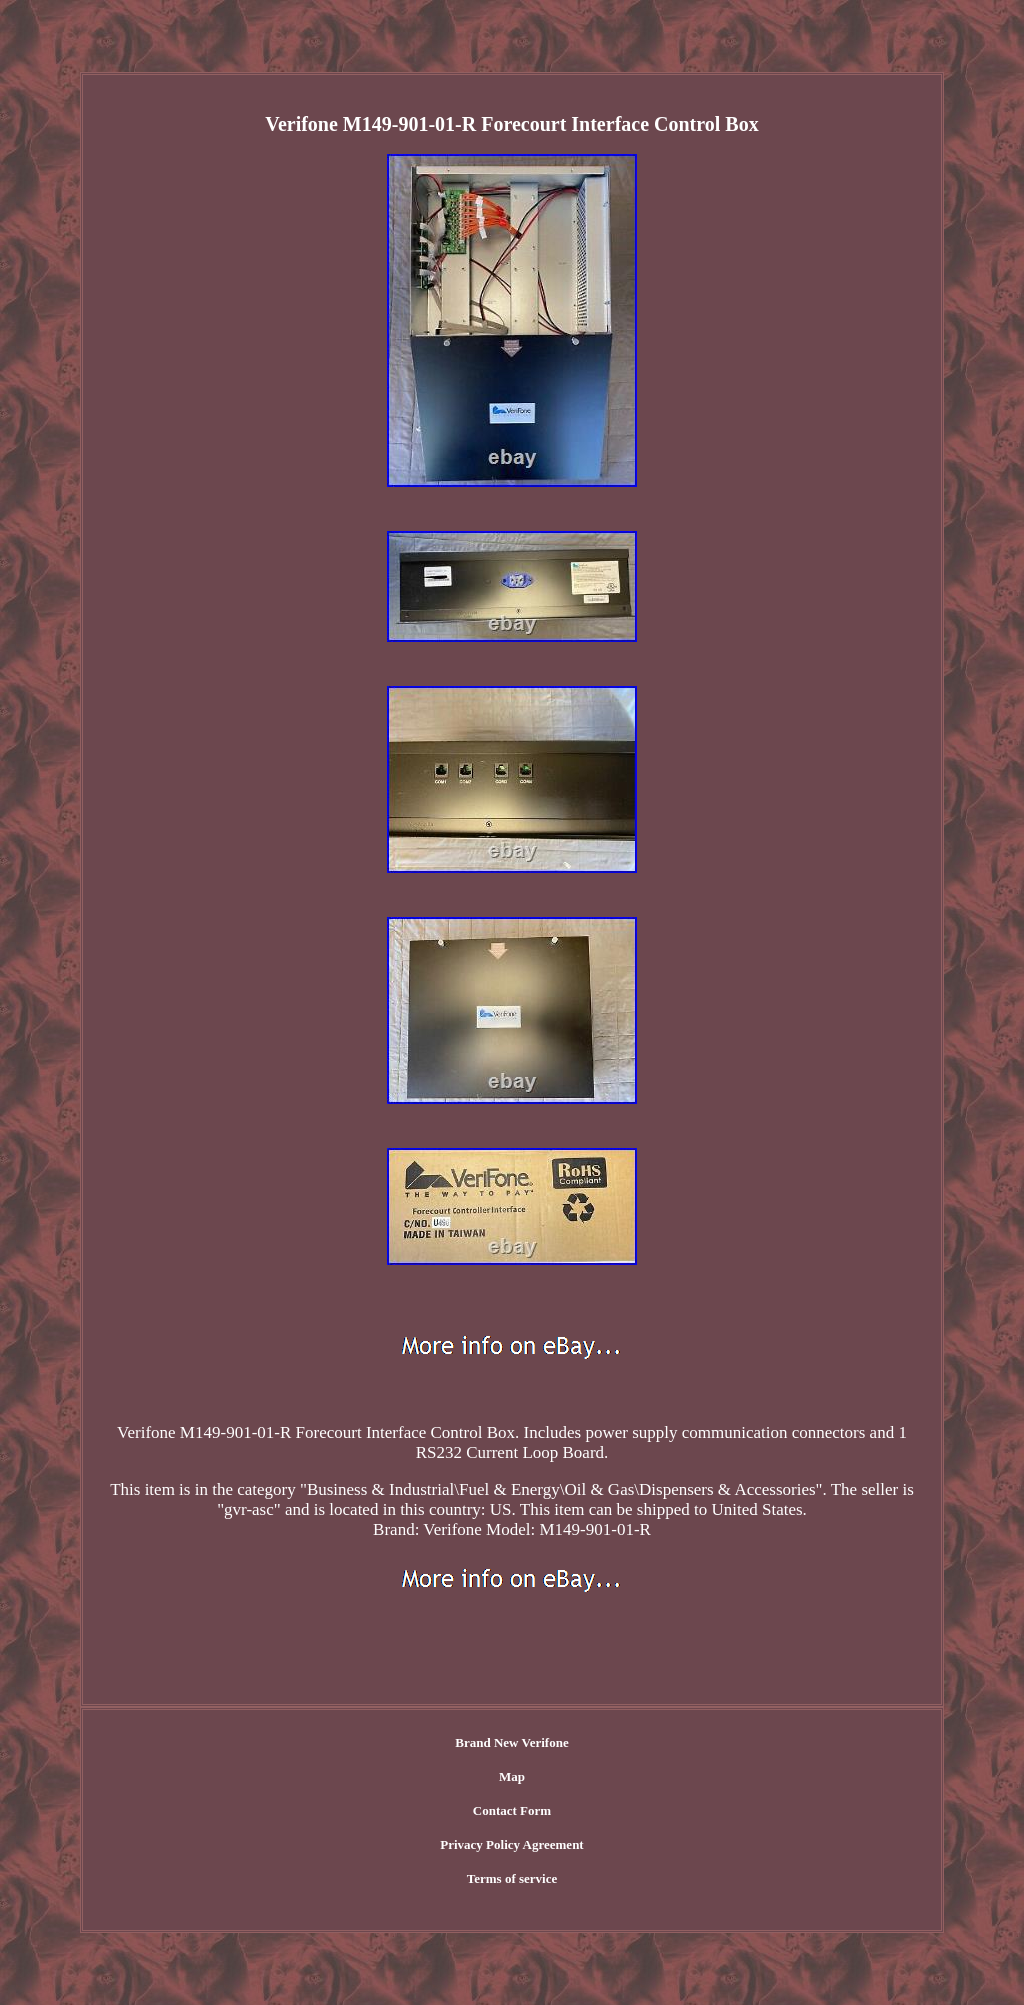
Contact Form (512, 1810)
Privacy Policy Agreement (511, 1844)
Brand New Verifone (511, 1742)
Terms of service (512, 1878)
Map (512, 1776)
